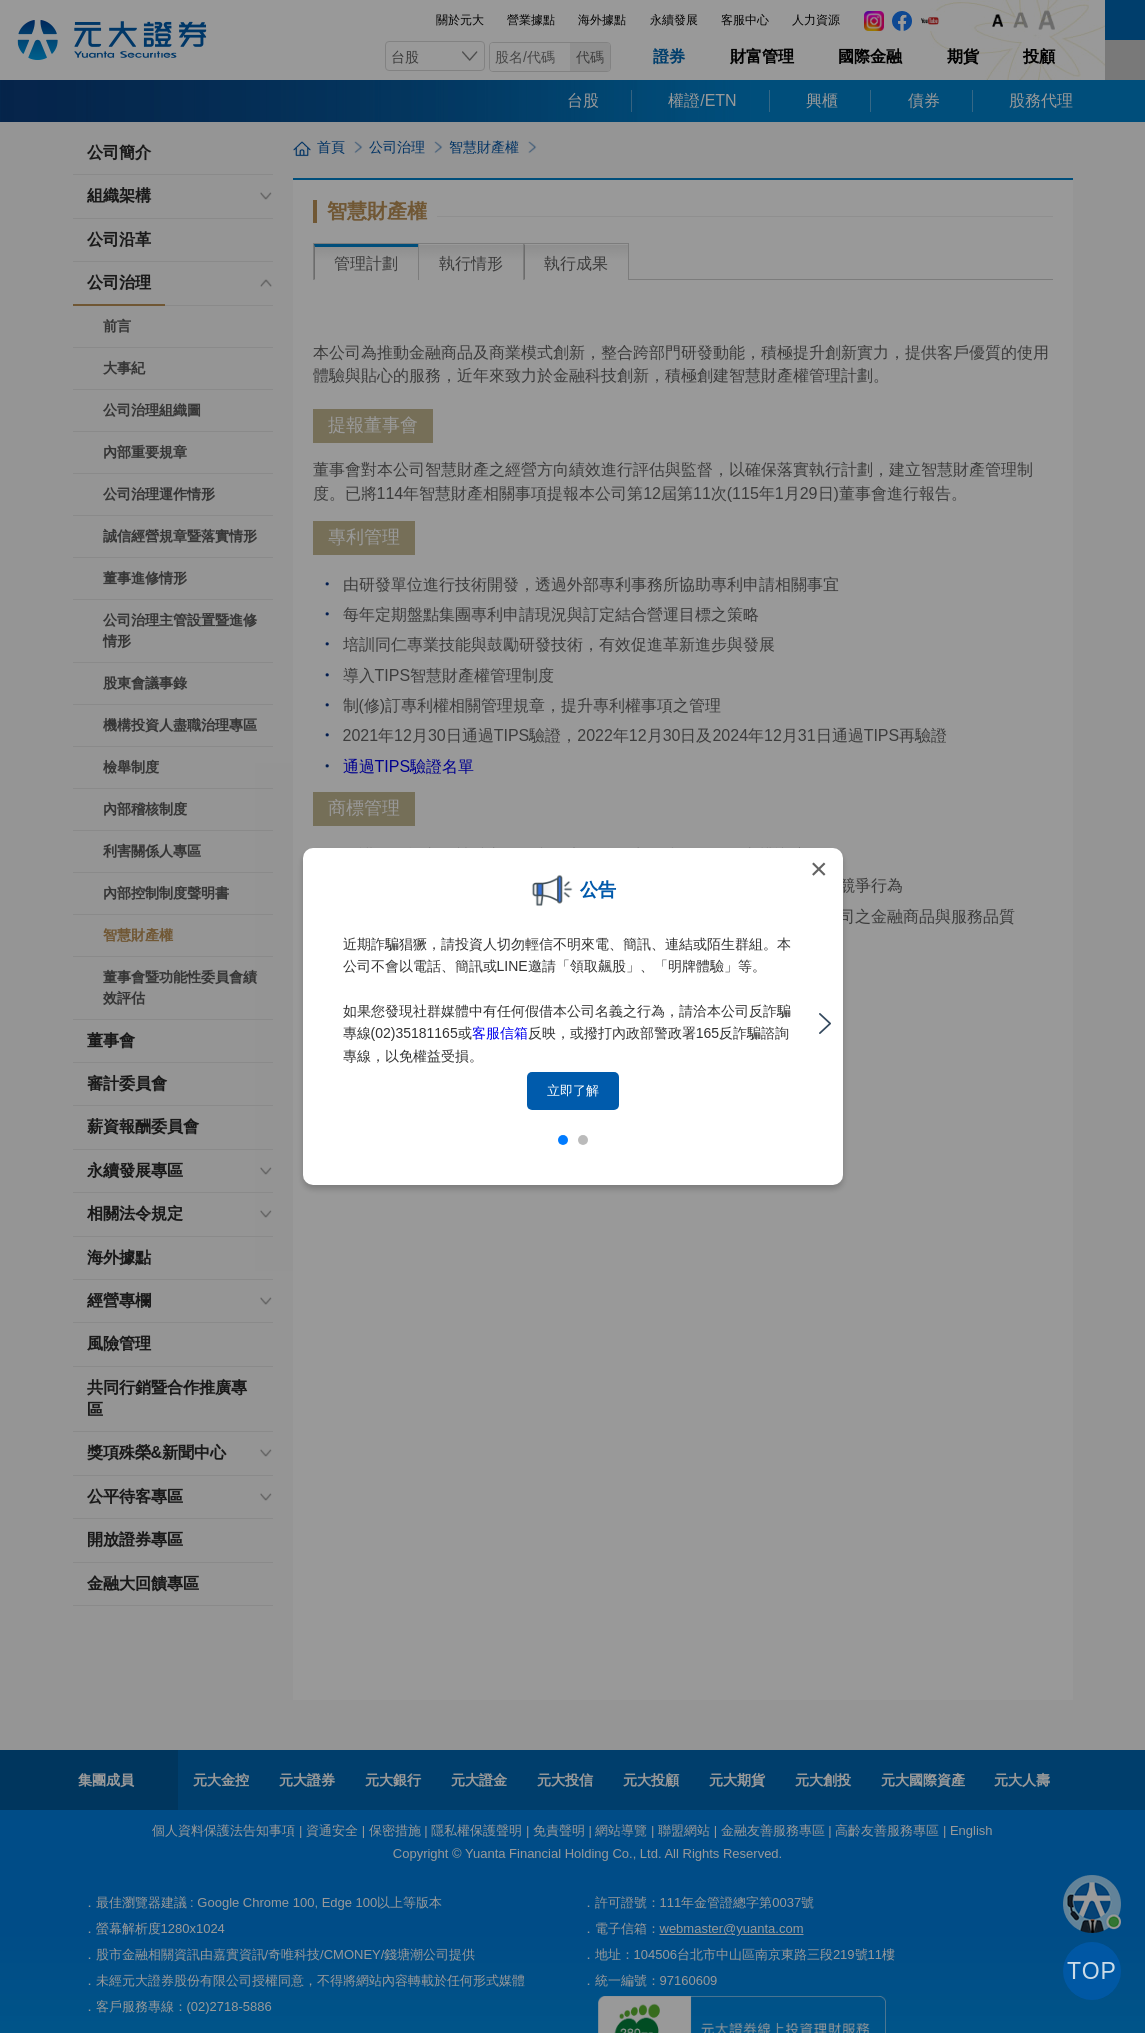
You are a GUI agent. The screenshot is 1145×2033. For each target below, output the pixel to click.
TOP (1092, 1971)
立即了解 (573, 1090)
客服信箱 (500, 1033)
